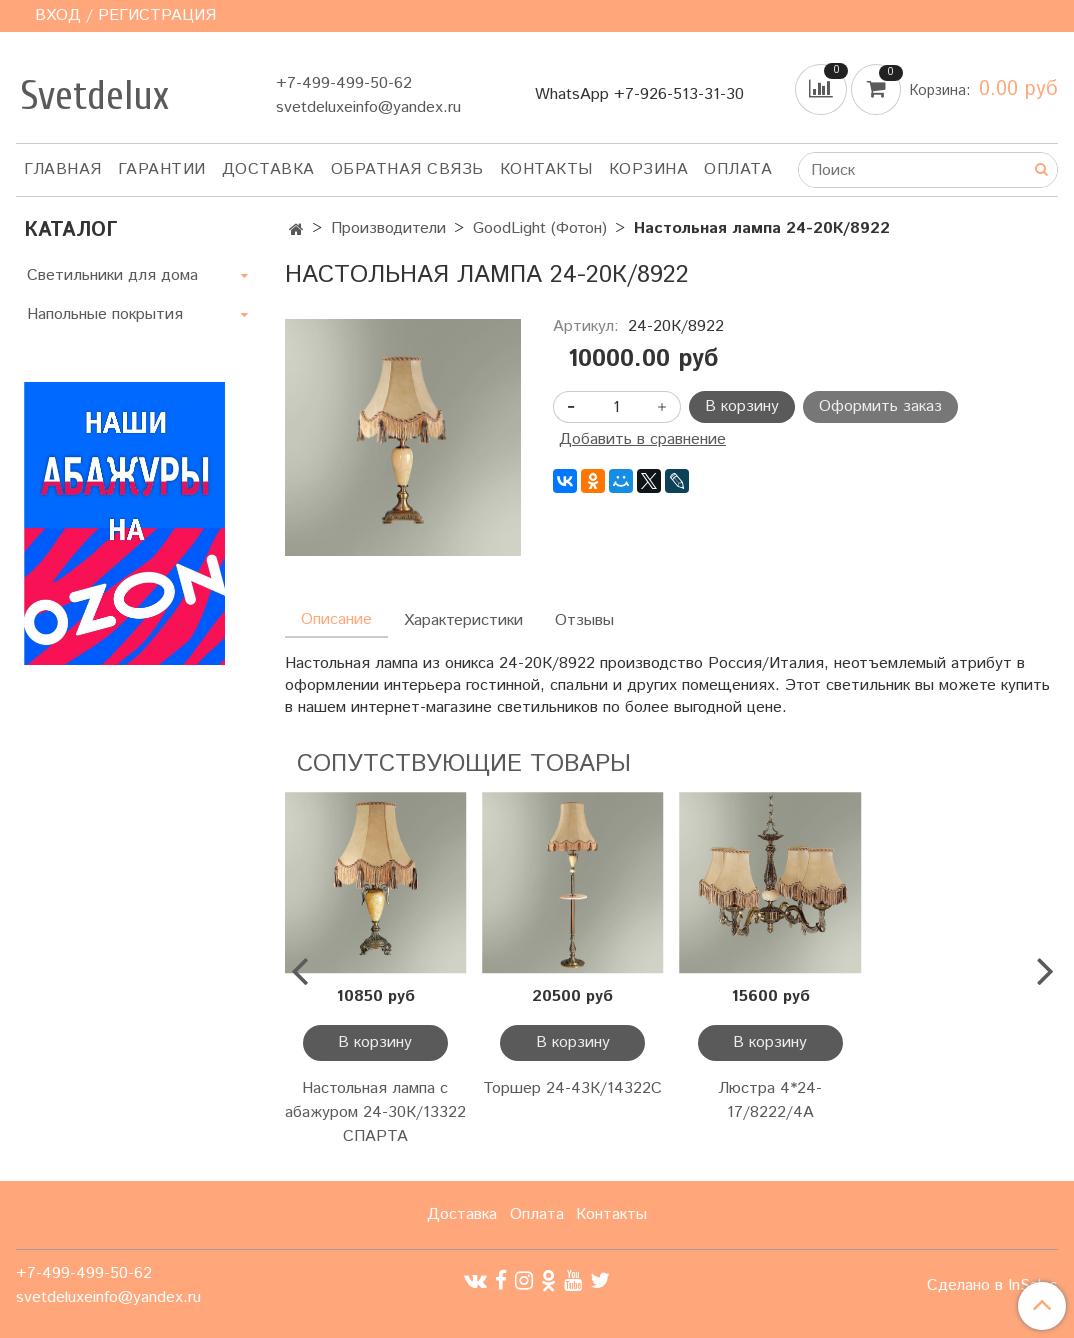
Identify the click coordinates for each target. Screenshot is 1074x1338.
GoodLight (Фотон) (540, 228)
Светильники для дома (112, 275)
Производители (388, 228)
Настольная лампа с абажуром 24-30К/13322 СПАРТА (375, 1112)
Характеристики (463, 620)
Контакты (546, 169)
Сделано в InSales (992, 1286)
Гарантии (162, 169)
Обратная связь (407, 169)
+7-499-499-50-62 (344, 83)
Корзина (649, 169)
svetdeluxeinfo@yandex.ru (368, 107)
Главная (63, 169)
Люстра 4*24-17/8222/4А (770, 1100)
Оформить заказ (880, 406)
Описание (336, 619)
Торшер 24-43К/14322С (572, 1088)
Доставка (268, 169)
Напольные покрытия (105, 314)
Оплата (738, 169)
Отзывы (584, 620)
